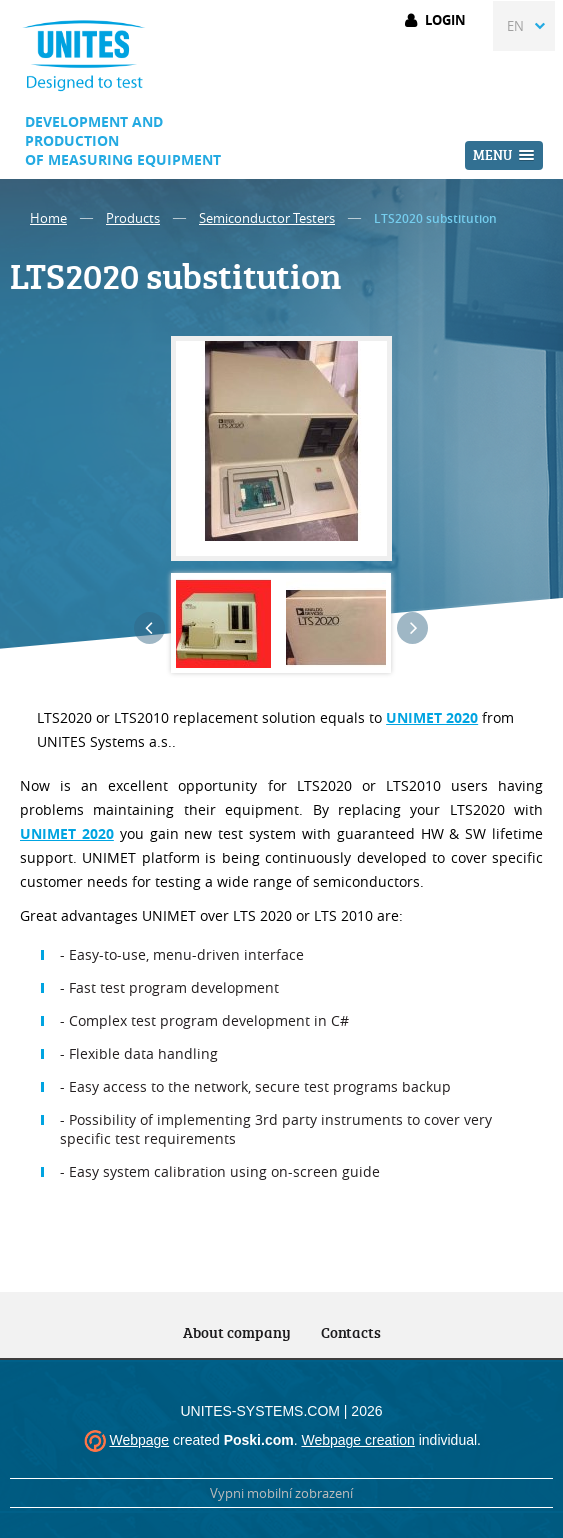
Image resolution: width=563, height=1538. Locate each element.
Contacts (351, 1332)
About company (237, 1332)
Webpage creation (357, 1440)
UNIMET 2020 (67, 833)
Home (48, 218)
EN (515, 26)
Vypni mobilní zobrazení (281, 1493)
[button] (504, 155)
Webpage (139, 1440)
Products (133, 218)
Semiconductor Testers (267, 218)
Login (445, 20)
